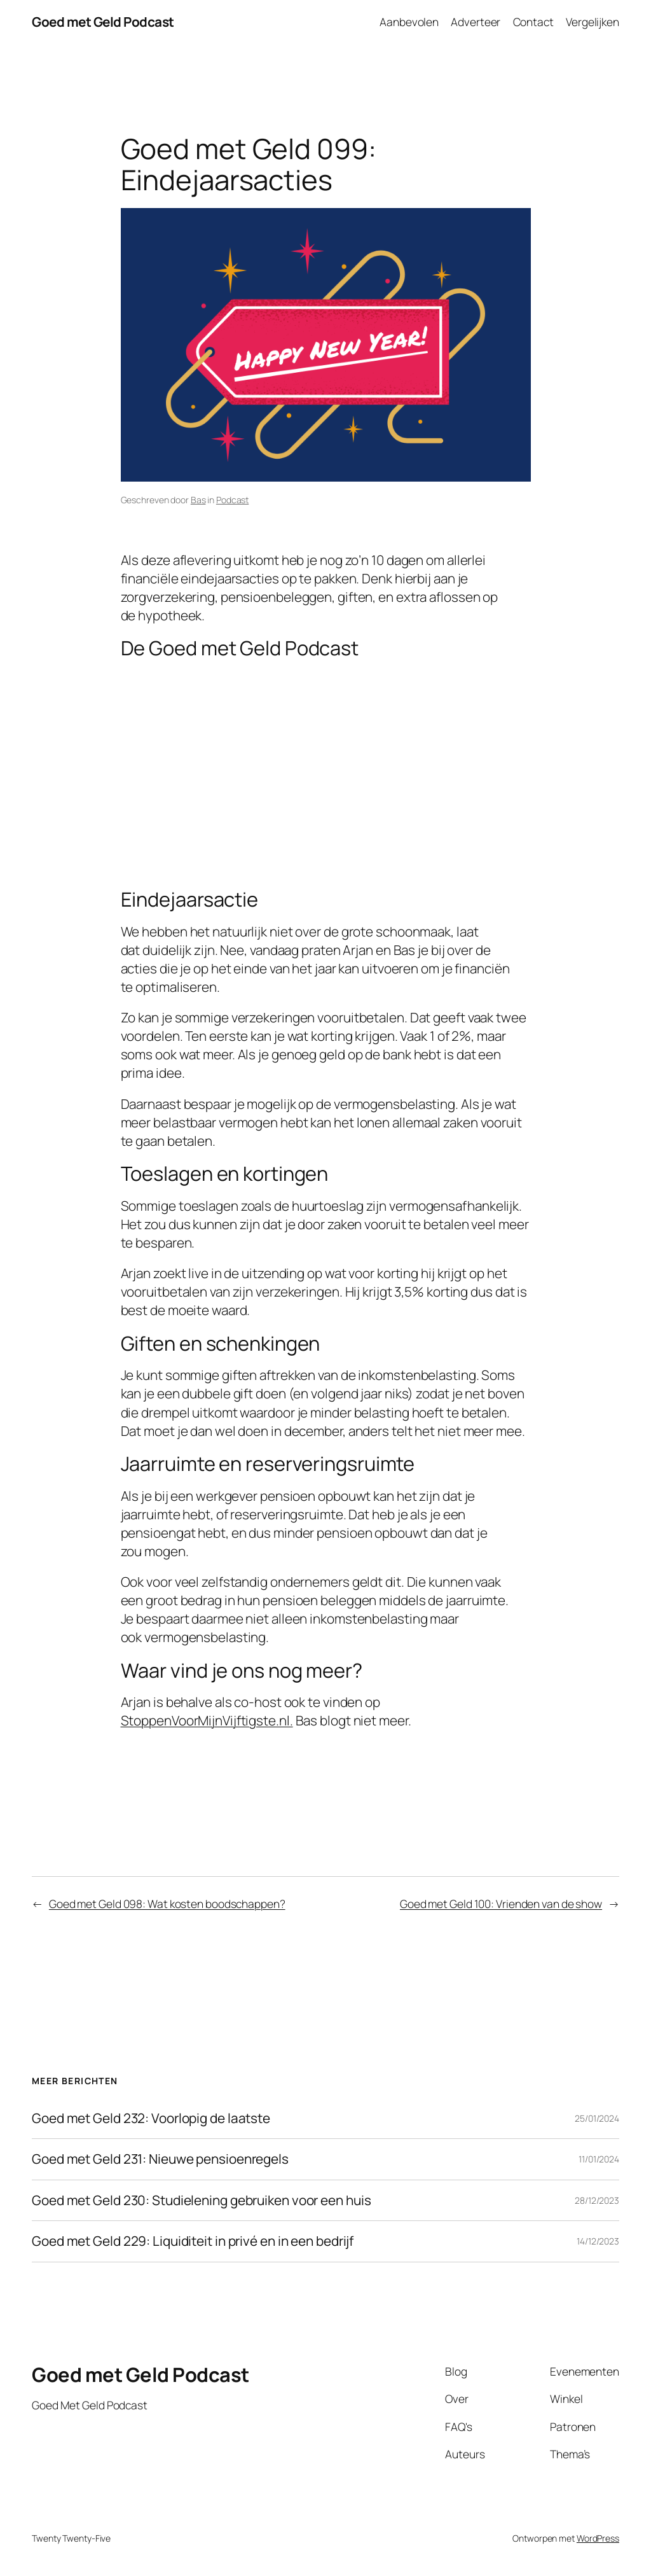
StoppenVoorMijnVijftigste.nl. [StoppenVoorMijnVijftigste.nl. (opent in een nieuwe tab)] (207, 1720)
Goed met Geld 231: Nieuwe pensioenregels (160, 2159)
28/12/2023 (597, 2200)
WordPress (598, 2538)
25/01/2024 (597, 2118)
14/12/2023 (598, 2241)
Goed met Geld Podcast (103, 22)
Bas (198, 500)
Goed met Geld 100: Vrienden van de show (501, 1903)
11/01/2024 (599, 2159)
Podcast (232, 500)
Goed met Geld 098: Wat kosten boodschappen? (167, 1903)
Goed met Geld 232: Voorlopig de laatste (151, 2118)
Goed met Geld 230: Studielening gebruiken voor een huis (201, 2200)
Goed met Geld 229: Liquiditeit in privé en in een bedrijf (192, 2241)
